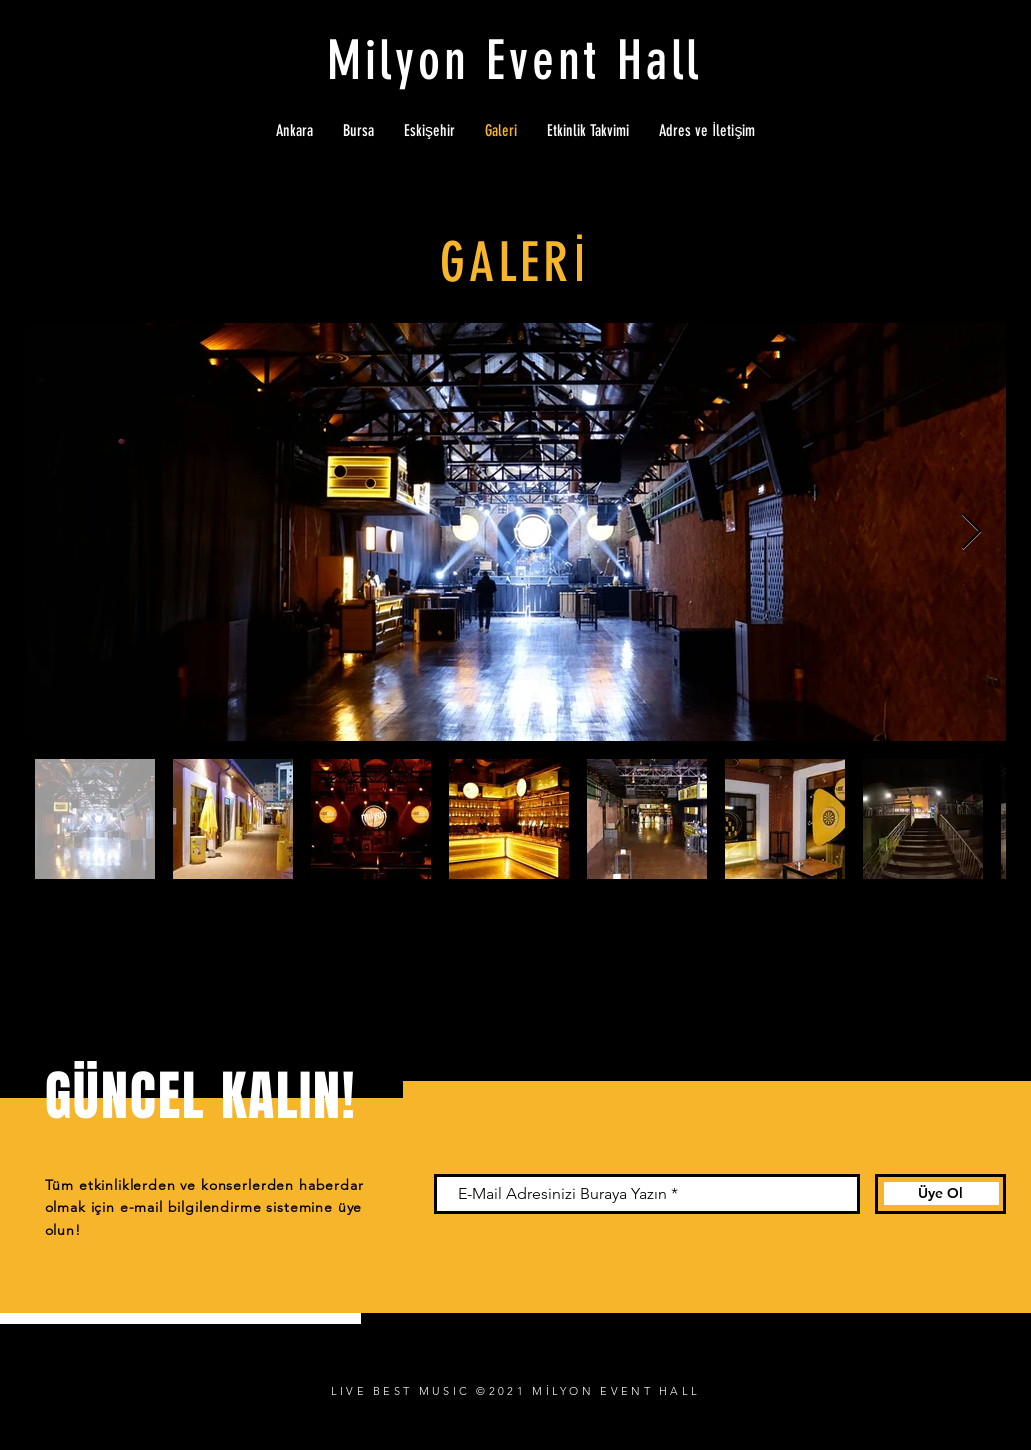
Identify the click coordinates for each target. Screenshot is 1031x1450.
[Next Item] (971, 532)
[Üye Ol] (940, 1194)
